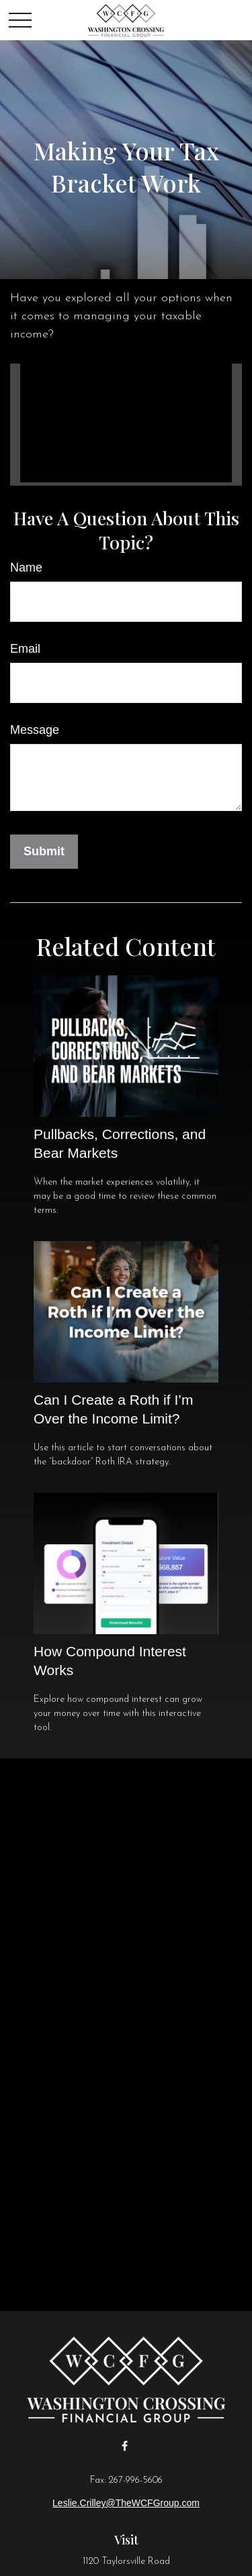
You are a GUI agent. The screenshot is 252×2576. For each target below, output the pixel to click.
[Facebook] (125, 2445)
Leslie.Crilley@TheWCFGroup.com (126, 2503)
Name (26, 567)
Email (25, 648)
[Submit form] (44, 852)
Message (34, 730)
